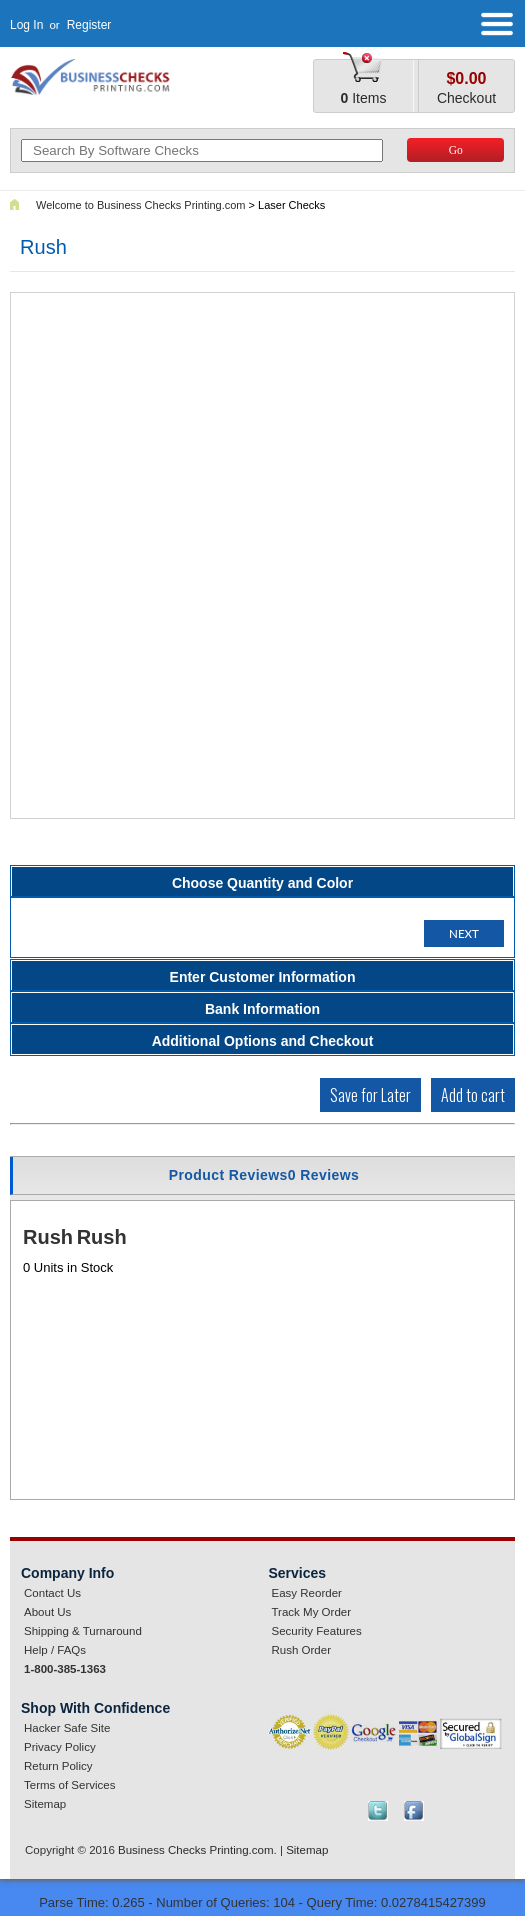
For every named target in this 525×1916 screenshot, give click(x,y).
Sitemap (45, 1804)
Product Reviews (264, 1175)
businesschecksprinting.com (102, 77)
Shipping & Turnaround (83, 1631)
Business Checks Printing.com (196, 1850)
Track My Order (312, 1612)
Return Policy (58, 1766)
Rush (48, 1237)
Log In (26, 25)
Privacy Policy (60, 1747)
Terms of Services (70, 1785)
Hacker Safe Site (67, 1728)
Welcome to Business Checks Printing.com (141, 205)
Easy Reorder (307, 1593)
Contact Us (52, 1593)
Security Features (317, 1631)
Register (89, 25)
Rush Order (302, 1650)
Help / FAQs (55, 1650)
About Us (47, 1612)
